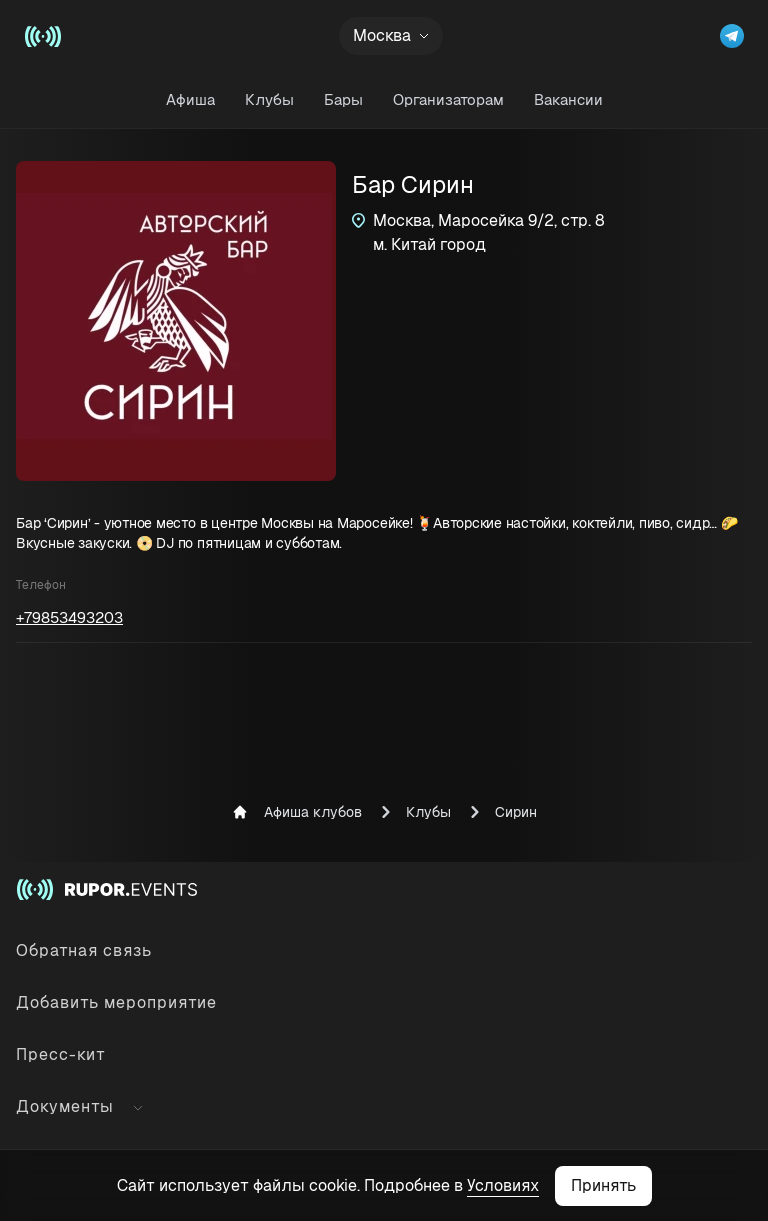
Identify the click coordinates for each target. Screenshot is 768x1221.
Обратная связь (84, 950)
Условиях (503, 1185)
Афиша (190, 99)
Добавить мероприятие (116, 1002)
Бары (343, 99)
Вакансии (568, 99)
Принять (603, 1185)
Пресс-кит (61, 1054)
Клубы (269, 99)
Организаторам (448, 99)
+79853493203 (69, 617)
